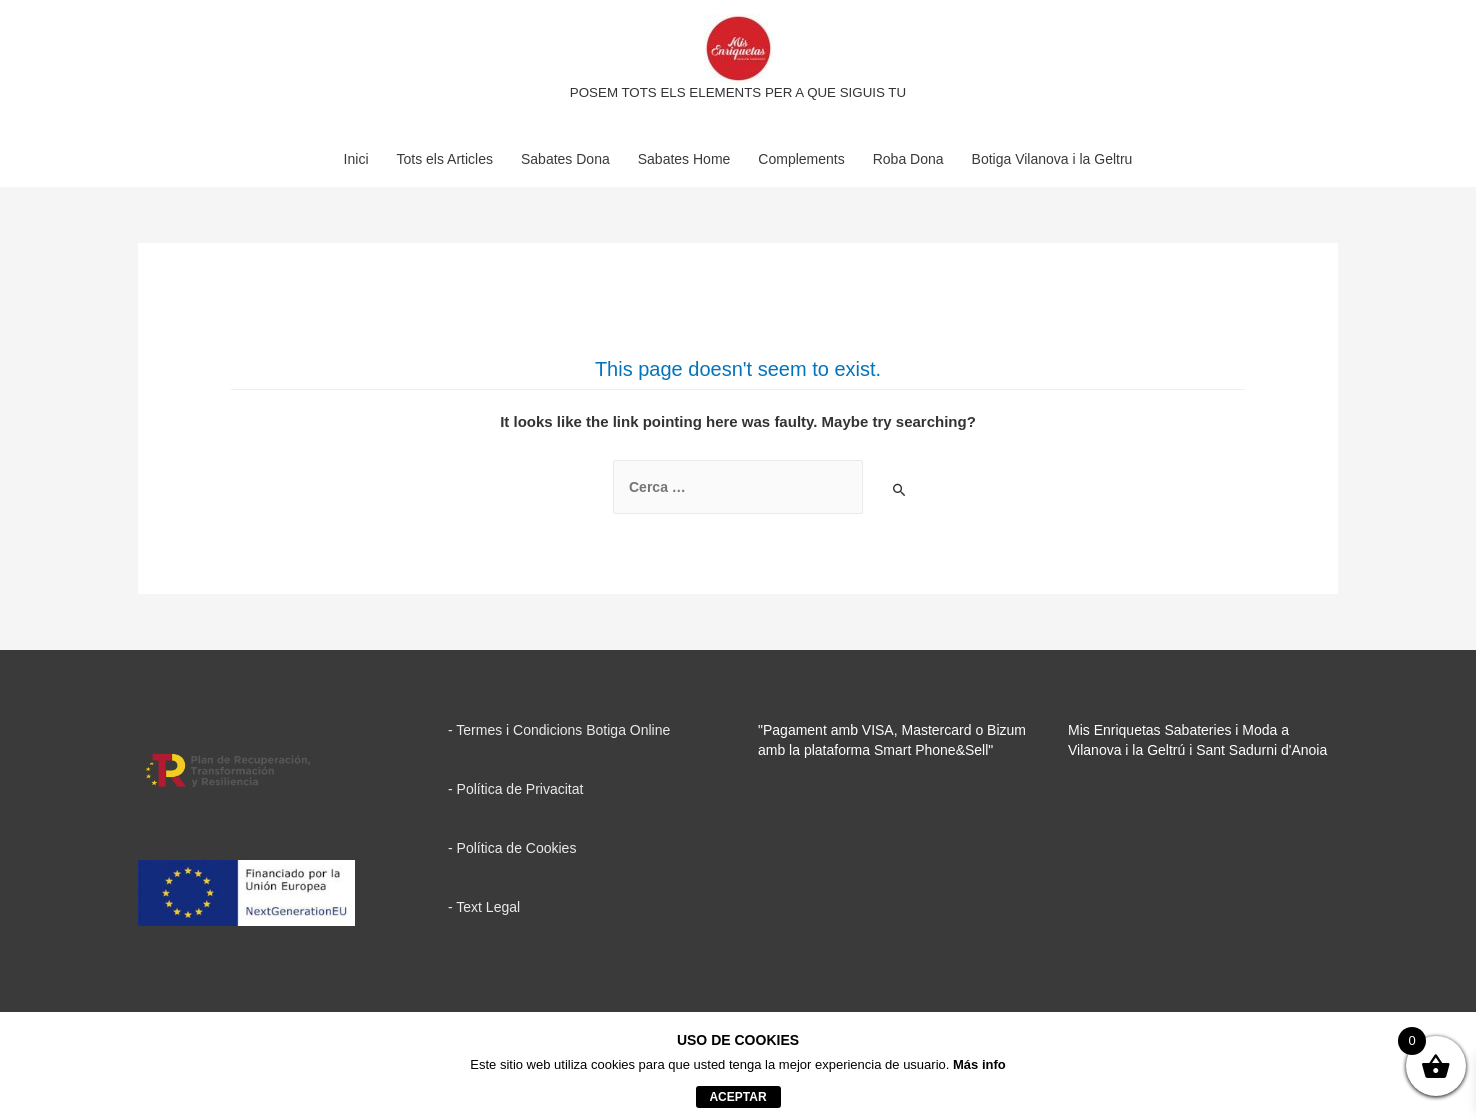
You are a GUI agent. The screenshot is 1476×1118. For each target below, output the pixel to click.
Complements (801, 159)
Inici (356, 159)
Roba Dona (908, 159)
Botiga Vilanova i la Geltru (1052, 159)
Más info (979, 1064)
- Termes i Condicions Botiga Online (559, 730)
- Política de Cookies (512, 848)
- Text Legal (484, 907)
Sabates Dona (565, 159)
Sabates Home (684, 159)
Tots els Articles (445, 159)
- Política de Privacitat (515, 789)
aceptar (737, 1097)
